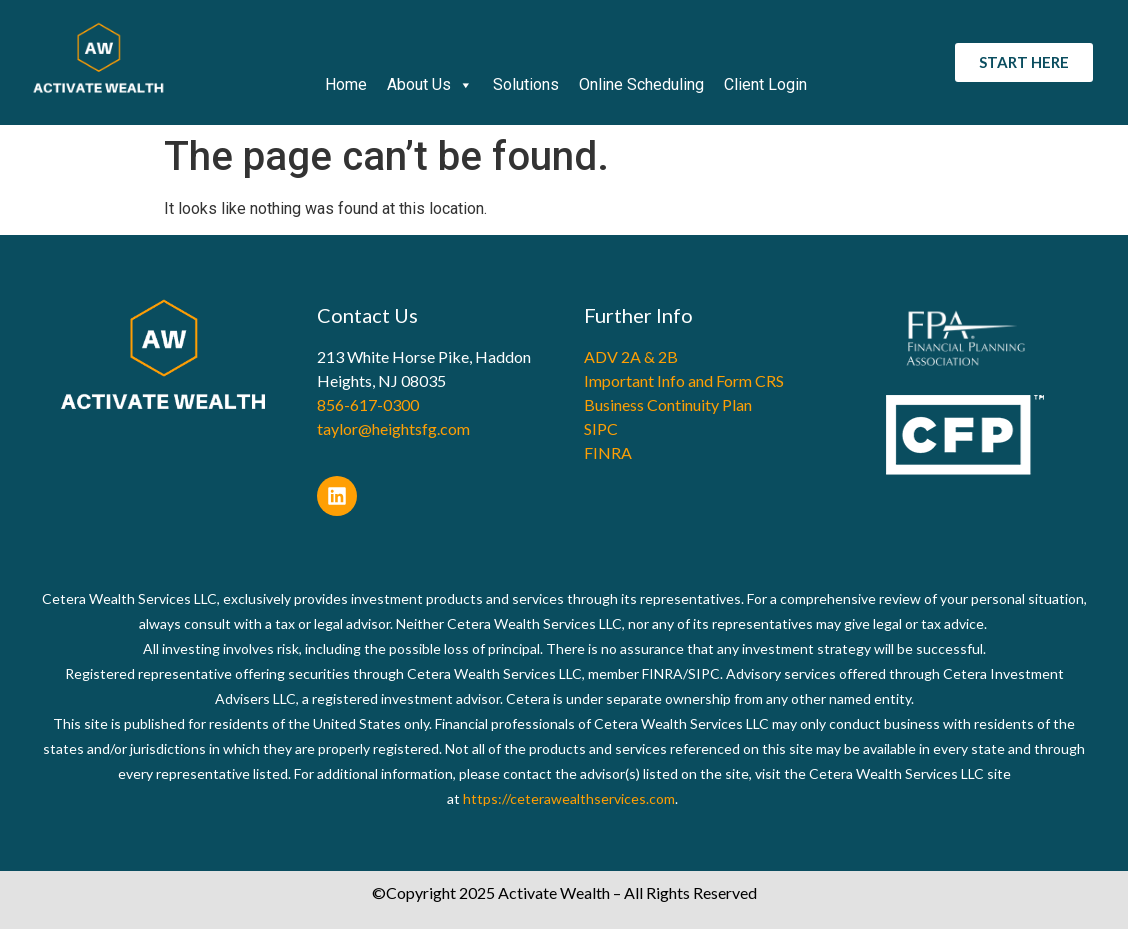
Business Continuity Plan (668, 404)
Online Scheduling (641, 84)
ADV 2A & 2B (631, 356)
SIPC (601, 428)
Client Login (765, 84)
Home (346, 84)
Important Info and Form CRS (684, 380)
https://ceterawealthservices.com (569, 798)
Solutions (526, 84)
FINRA (608, 452)
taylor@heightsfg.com (393, 428)
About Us (430, 85)
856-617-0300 (368, 404)
